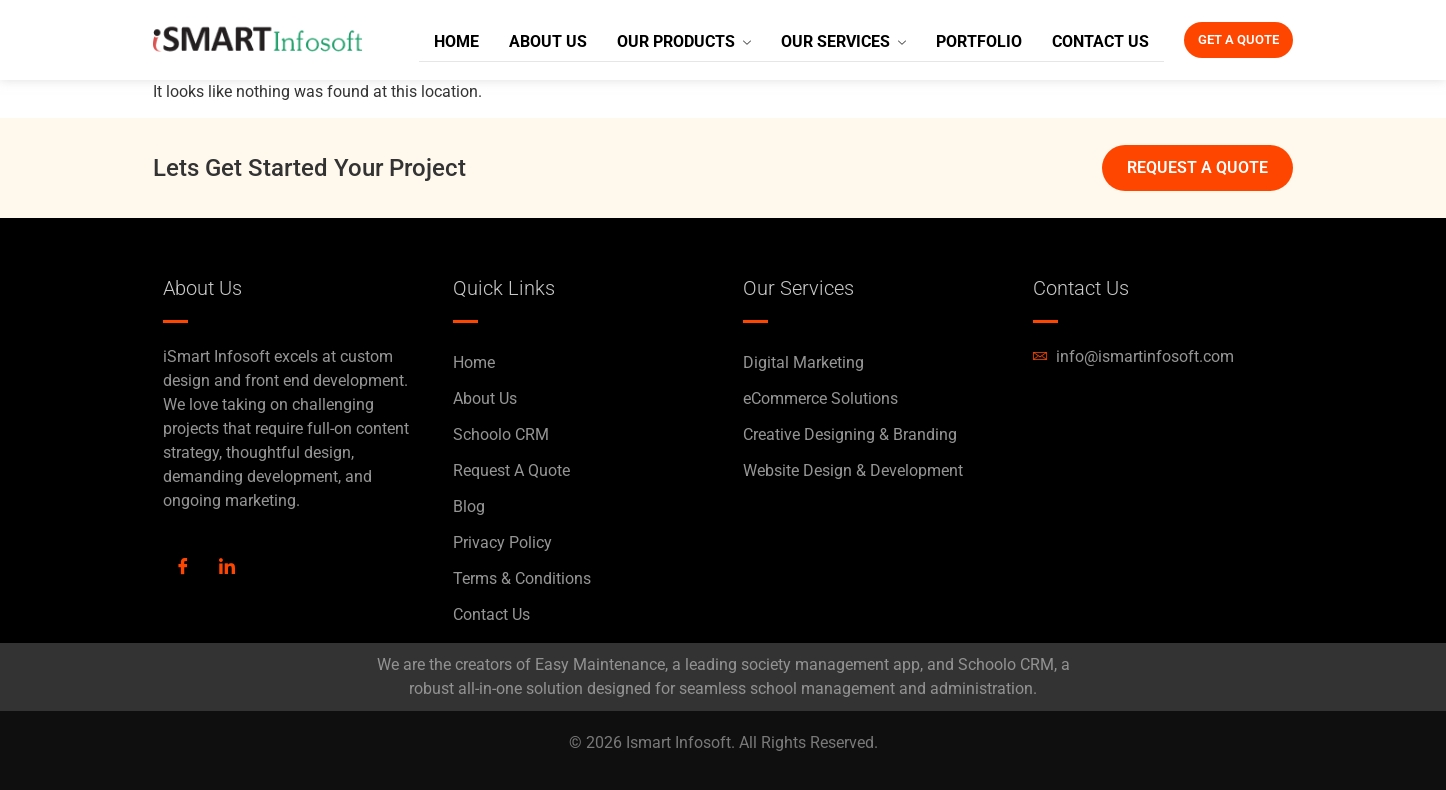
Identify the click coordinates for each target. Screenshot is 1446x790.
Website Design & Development (853, 470)
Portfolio (946, 40)
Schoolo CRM (501, 434)
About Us (535, 40)
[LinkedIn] (227, 568)
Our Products (665, 40)
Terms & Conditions (522, 578)
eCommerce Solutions (820, 398)
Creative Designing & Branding (850, 434)
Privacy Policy (502, 542)
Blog (469, 506)
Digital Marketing (803, 362)
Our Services (818, 40)
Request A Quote (511, 470)
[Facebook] (183, 568)
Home (448, 40)
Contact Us (1061, 40)
